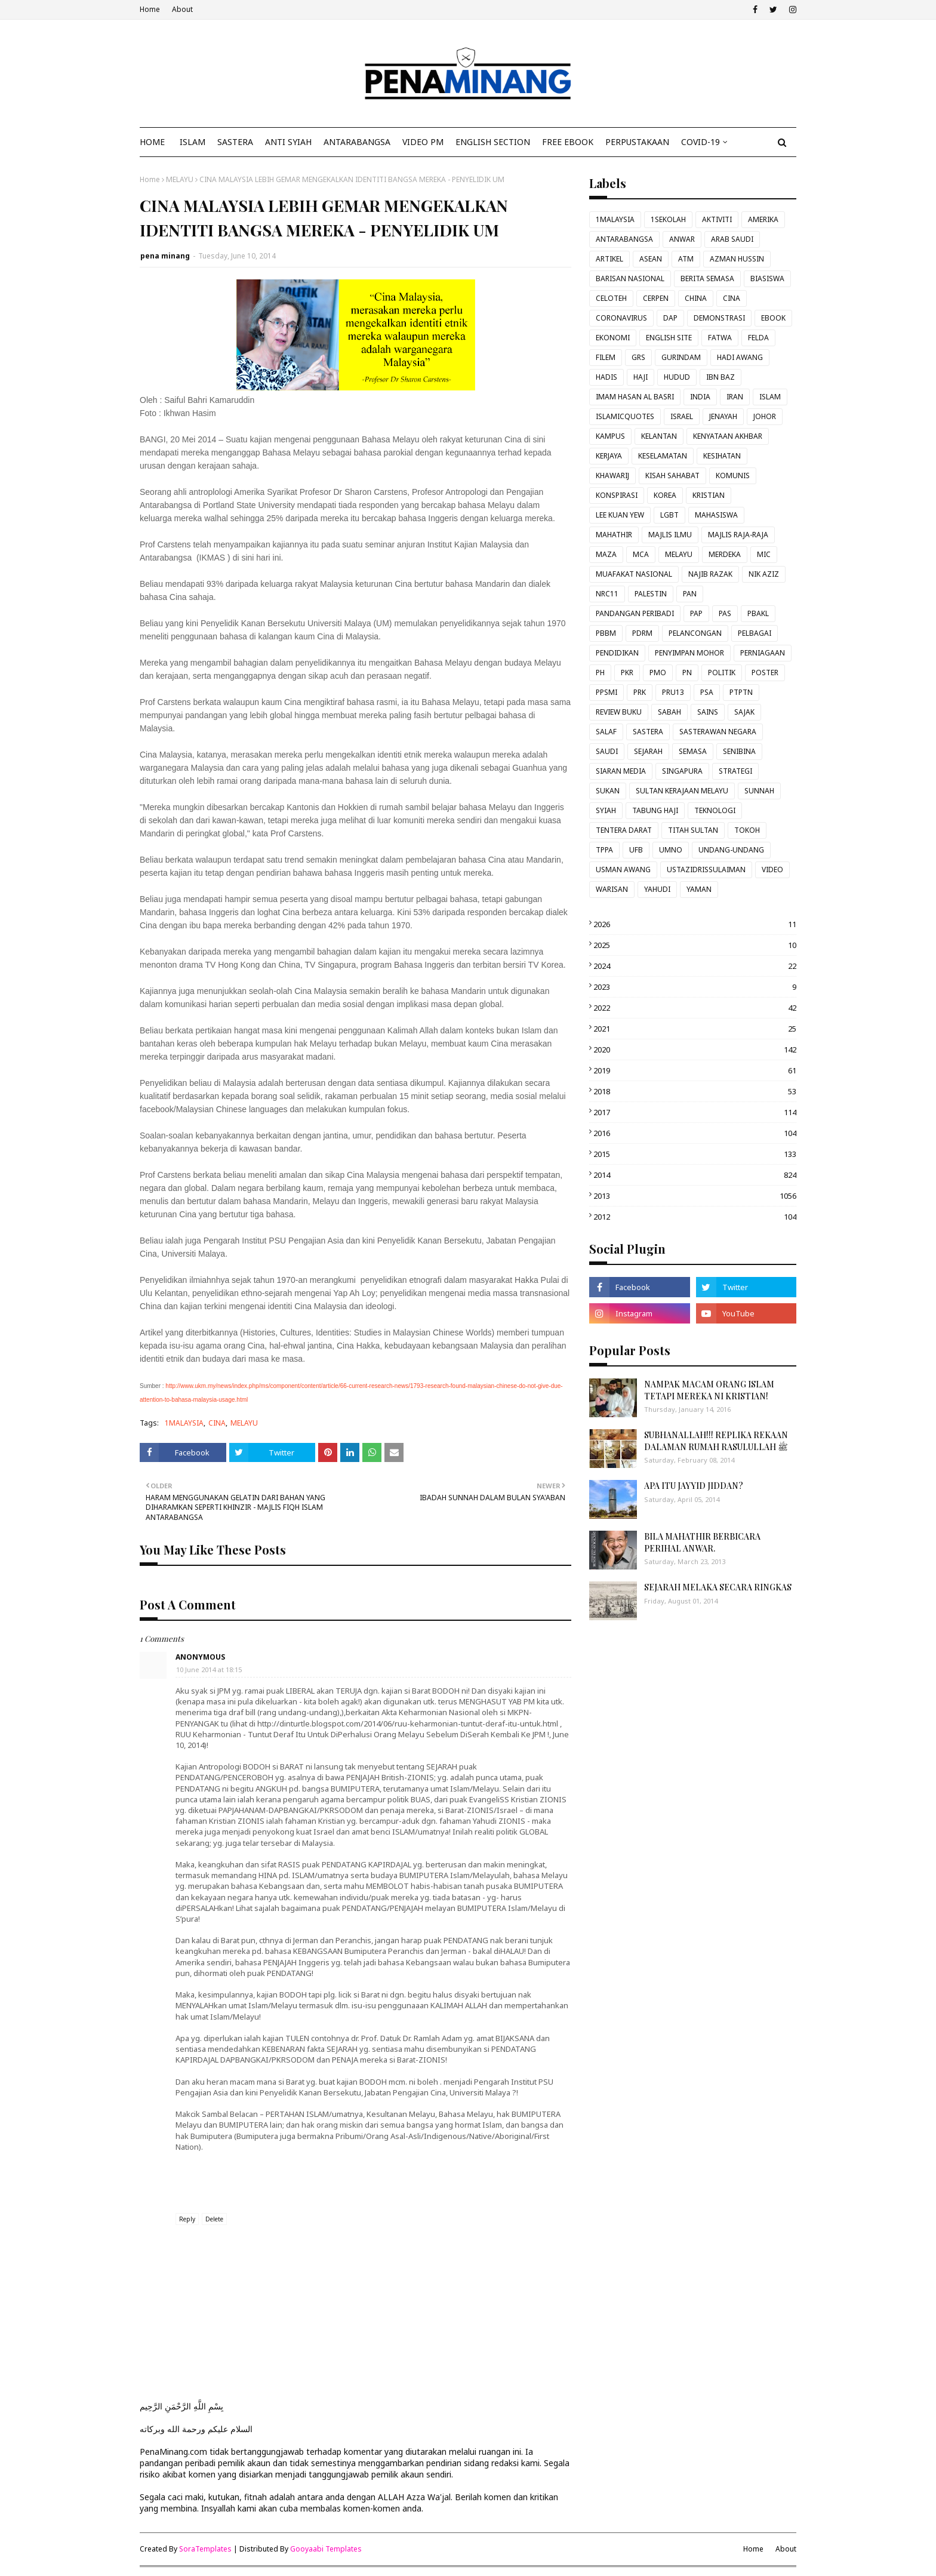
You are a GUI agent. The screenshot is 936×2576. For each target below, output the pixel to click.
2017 (694, 1112)
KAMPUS (610, 436)
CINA (217, 1423)
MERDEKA (725, 554)
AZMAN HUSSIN (737, 259)
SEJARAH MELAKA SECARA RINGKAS (718, 1587)
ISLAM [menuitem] (192, 141)
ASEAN (650, 259)
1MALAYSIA (184, 1423)
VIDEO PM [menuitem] (423, 141)
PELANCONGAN (695, 633)
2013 (694, 1195)
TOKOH (747, 830)
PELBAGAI (754, 633)
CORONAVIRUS (621, 318)
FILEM (605, 357)
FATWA (720, 338)
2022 (694, 1007)
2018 (694, 1091)
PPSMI (606, 692)
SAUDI (607, 751)
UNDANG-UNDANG (731, 850)
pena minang (165, 256)
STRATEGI (735, 771)
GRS (638, 357)
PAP (696, 613)
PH (600, 672)
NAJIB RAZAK (710, 574)
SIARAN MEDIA (621, 771)
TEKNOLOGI (714, 810)
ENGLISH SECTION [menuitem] (492, 141)
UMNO (670, 850)
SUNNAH (759, 791)
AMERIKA (763, 219)
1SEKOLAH (668, 219)
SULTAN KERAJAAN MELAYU (682, 791)
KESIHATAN (722, 456)
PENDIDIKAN (617, 653)
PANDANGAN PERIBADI (635, 613)
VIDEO (772, 869)
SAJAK (744, 712)
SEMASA (693, 751)
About (182, 9)
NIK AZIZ (764, 574)
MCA (641, 554)
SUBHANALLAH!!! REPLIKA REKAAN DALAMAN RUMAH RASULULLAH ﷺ (716, 1440)
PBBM (606, 633)
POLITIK (721, 672)
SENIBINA (739, 751)
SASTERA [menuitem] (235, 141)
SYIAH (606, 810)
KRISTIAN (708, 495)
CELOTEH (611, 298)
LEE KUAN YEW (620, 515)
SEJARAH (648, 751)
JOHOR (764, 416)
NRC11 (607, 594)
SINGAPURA (682, 771)
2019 (694, 1070)
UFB (636, 850)
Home (150, 9)
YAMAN (699, 889)
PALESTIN (651, 594)
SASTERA (648, 732)
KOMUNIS (733, 475)
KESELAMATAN (662, 456)
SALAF (606, 732)
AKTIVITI (717, 219)
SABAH (669, 712)
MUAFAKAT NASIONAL (634, 574)
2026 (694, 924)
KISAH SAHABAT (672, 475)
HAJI (640, 377)
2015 (694, 1154)
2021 (694, 1028)
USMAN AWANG (623, 869)
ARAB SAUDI (732, 239)
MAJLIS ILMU (670, 535)
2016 (694, 1133)
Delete (214, 2219)
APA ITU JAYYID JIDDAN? (693, 1485)
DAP (670, 318)
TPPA (604, 850)
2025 (694, 945)
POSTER (765, 672)
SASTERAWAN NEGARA (717, 732)
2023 (694, 986)
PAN (690, 594)
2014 (694, 1174)
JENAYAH (723, 416)
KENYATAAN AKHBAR (727, 436)
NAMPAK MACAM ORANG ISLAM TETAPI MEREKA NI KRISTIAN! (709, 1390)
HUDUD (677, 377)
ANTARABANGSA (624, 239)
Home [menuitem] (152, 141)
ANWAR (682, 239)
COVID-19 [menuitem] (700, 141)
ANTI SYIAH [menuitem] (288, 141)
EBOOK (773, 318)
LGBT (669, 515)
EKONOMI (613, 338)
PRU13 (673, 692)
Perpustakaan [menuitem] (637, 141)
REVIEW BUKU (619, 712)
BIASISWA (767, 278)
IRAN (734, 397)
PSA (706, 692)
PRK (639, 692)
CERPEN (656, 298)
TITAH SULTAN (693, 830)
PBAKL (758, 613)
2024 (694, 966)
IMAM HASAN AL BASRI (635, 397)
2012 (694, 1216)
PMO (657, 672)
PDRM (642, 633)
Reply (187, 2219)
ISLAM (770, 397)
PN (687, 672)
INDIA (700, 397)
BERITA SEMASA (707, 278)
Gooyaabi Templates (326, 2549)
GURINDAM (681, 357)
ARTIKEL (609, 259)
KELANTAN (659, 436)
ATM (686, 259)
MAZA (606, 554)
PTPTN (741, 692)
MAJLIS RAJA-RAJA (738, 535)
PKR (627, 672)
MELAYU (179, 179)
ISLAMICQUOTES (625, 416)
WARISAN (612, 889)
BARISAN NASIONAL (630, 278)
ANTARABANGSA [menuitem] (357, 141)
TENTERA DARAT (624, 830)
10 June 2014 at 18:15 (209, 1669)
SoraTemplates (205, 2549)
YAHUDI (657, 889)
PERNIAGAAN (762, 653)
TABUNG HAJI (655, 810)
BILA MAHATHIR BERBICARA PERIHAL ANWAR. (702, 1542)
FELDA (758, 338)
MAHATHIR (614, 535)
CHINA (696, 298)
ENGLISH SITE (669, 338)
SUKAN (608, 791)
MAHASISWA (716, 515)
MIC (764, 554)
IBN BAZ (720, 377)
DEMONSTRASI (719, 318)
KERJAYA (609, 456)
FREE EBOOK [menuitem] (567, 141)
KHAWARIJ (612, 475)
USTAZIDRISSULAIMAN (706, 869)
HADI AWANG (740, 357)
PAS (725, 613)
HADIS (606, 377)
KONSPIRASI (617, 495)
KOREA (665, 495)
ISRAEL (681, 416)
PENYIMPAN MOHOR (689, 653)
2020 (694, 1049)
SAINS (707, 712)
